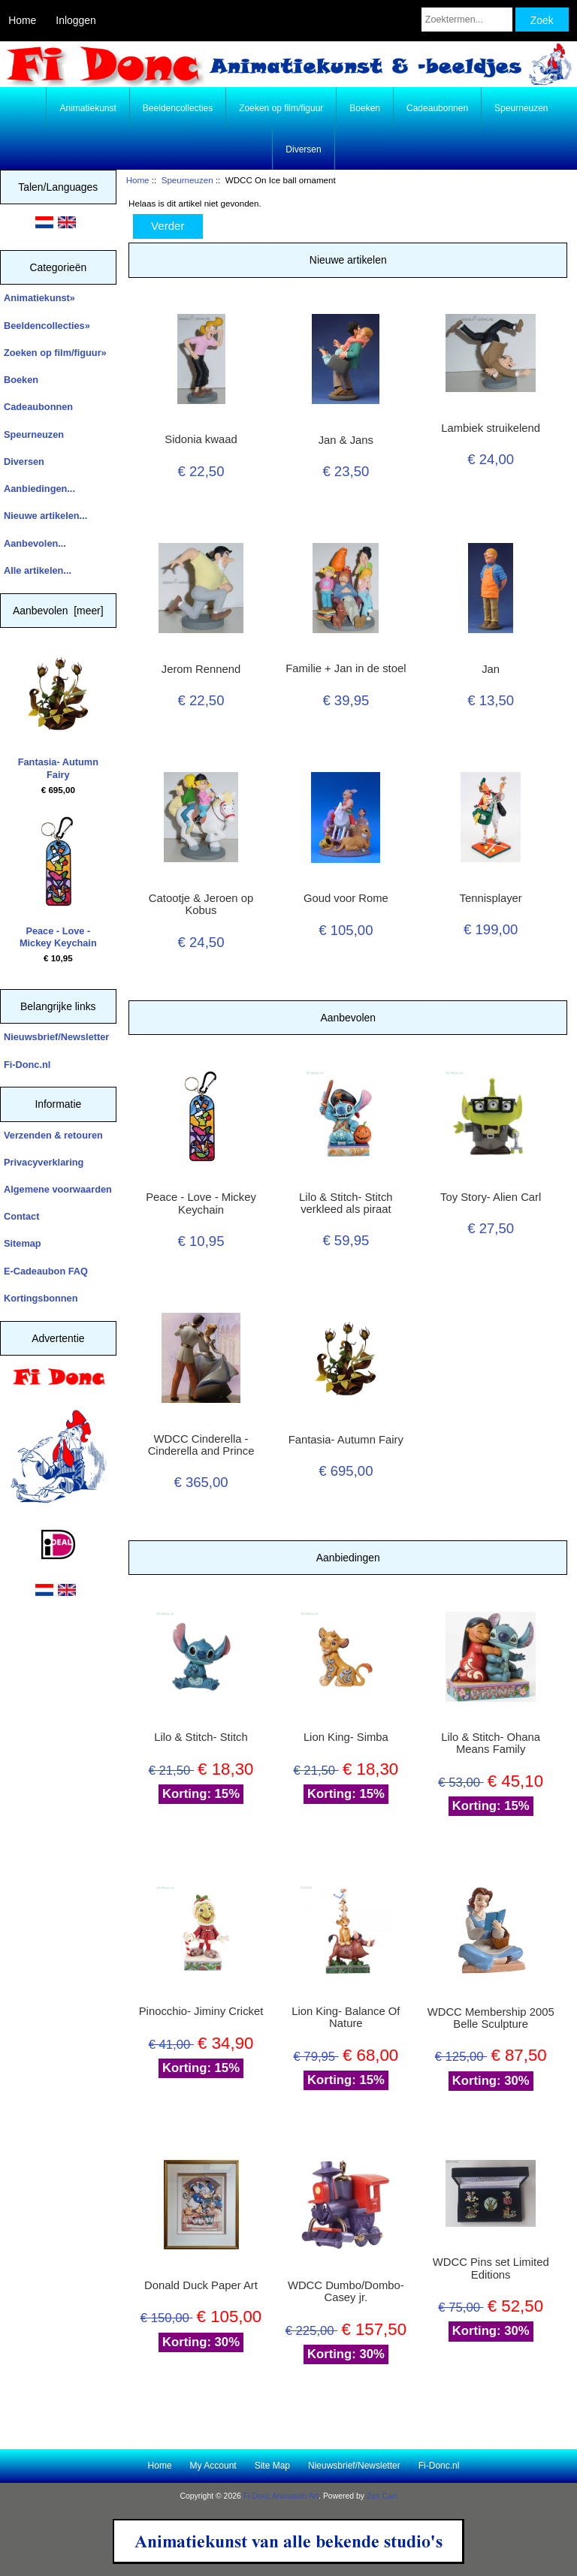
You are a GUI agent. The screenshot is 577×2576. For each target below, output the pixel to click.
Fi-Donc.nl (27, 1064)
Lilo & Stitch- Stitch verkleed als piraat (345, 1203)
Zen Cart (382, 2496)
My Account (213, 2465)
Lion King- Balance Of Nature (346, 2017)
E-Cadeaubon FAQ (46, 1271)
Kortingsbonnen (40, 1298)
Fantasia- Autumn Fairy (58, 714)
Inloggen (75, 20)
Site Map (272, 2465)
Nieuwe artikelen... (45, 515)
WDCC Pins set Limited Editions (491, 2268)
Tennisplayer (491, 898)
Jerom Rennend (201, 669)
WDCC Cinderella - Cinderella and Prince (201, 1445)
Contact (21, 1216)
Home (22, 20)
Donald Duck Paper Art (201, 2285)
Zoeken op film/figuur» (55, 352)
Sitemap (22, 1243)
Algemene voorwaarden (58, 1189)
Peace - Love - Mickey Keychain (58, 882)
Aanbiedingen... (39, 488)
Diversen (303, 149)
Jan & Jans (346, 440)
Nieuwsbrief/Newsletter (56, 1036)
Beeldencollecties (178, 108)
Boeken (364, 108)
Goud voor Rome (346, 898)
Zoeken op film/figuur (281, 108)
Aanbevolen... (35, 543)
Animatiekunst (87, 108)
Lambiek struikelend (490, 428)
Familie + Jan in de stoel (345, 668)
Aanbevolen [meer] (58, 611)
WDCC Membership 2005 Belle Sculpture (490, 2018)
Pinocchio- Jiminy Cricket (201, 2011)
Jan (491, 669)
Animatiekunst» (39, 297)
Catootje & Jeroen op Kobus (201, 904)
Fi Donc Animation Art (281, 2496)
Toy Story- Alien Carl (490, 1197)
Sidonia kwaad (201, 439)
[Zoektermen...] (466, 20)
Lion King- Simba (346, 1737)
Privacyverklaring (43, 1162)
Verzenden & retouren (53, 1135)
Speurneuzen (187, 180)
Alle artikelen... (37, 570)
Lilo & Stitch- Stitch (200, 1737)
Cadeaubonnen (437, 108)
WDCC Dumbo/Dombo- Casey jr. (346, 2291)
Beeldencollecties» (47, 325)
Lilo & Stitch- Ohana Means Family (490, 1743)
